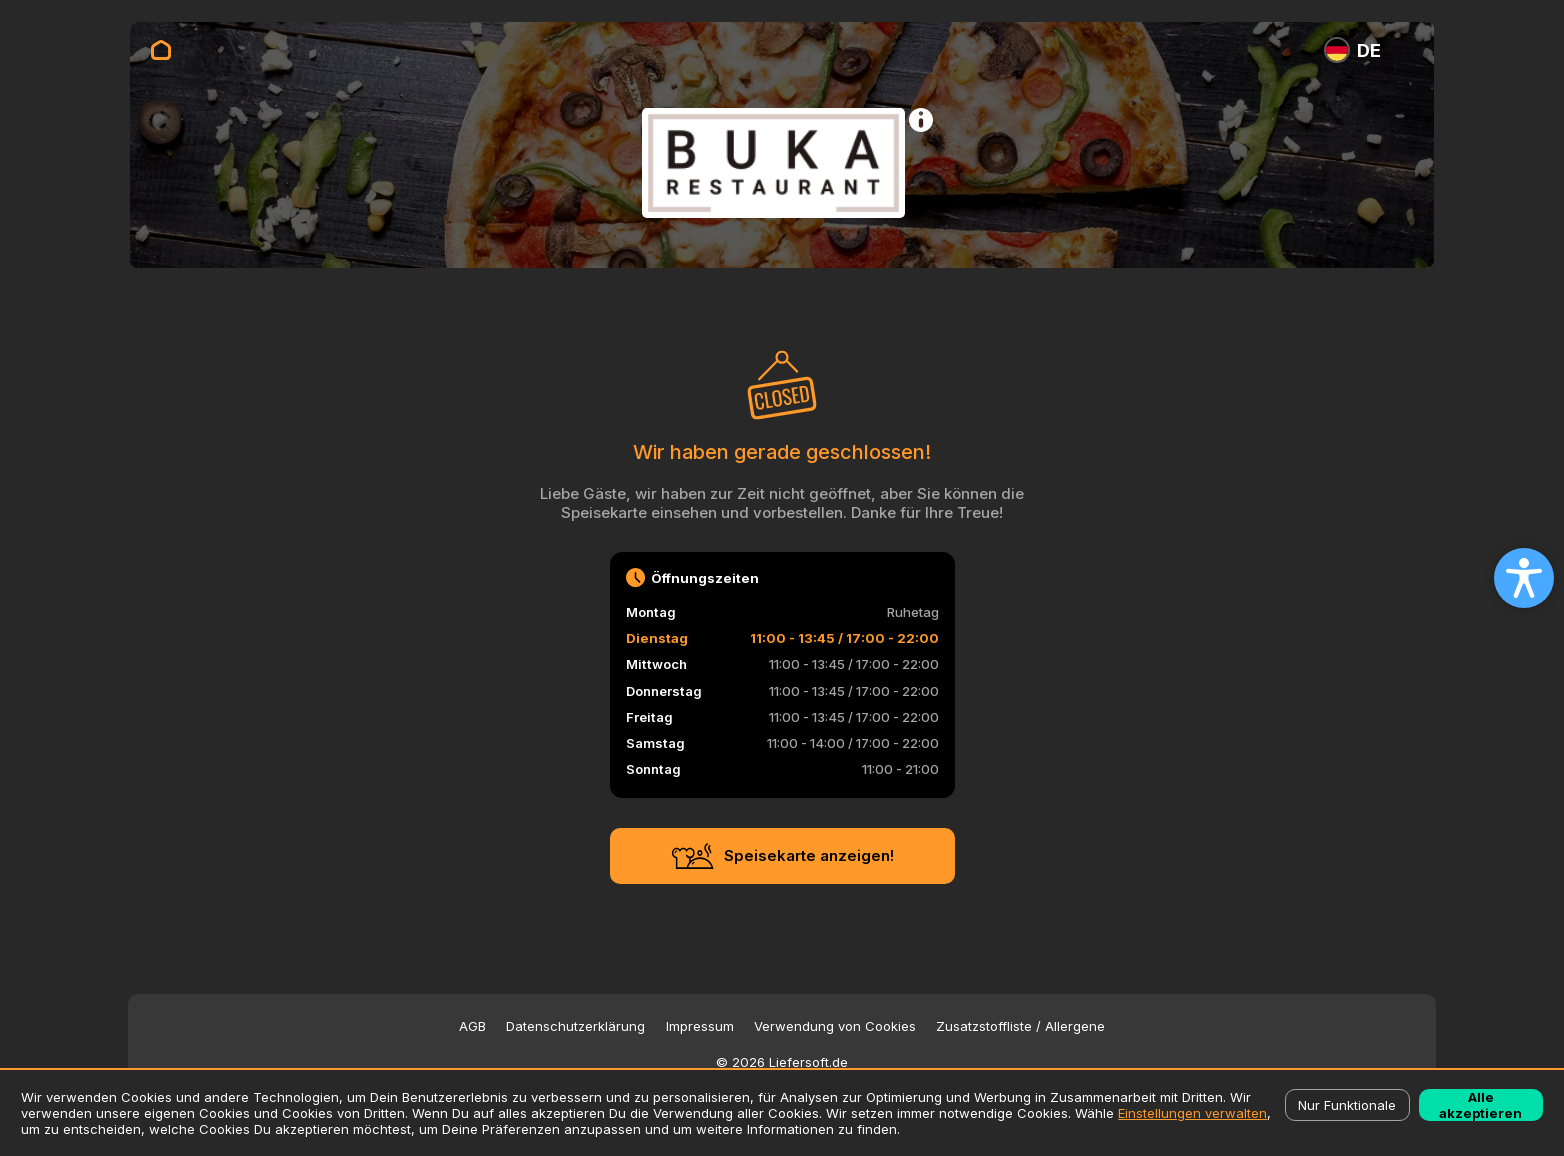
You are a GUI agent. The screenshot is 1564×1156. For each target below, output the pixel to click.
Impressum (700, 1026)
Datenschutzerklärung (575, 1026)
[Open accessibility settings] (1524, 578)
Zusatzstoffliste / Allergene (1020, 1026)
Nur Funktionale (1347, 1105)
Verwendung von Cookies (835, 1026)
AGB (472, 1026)
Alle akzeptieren (1480, 1105)
